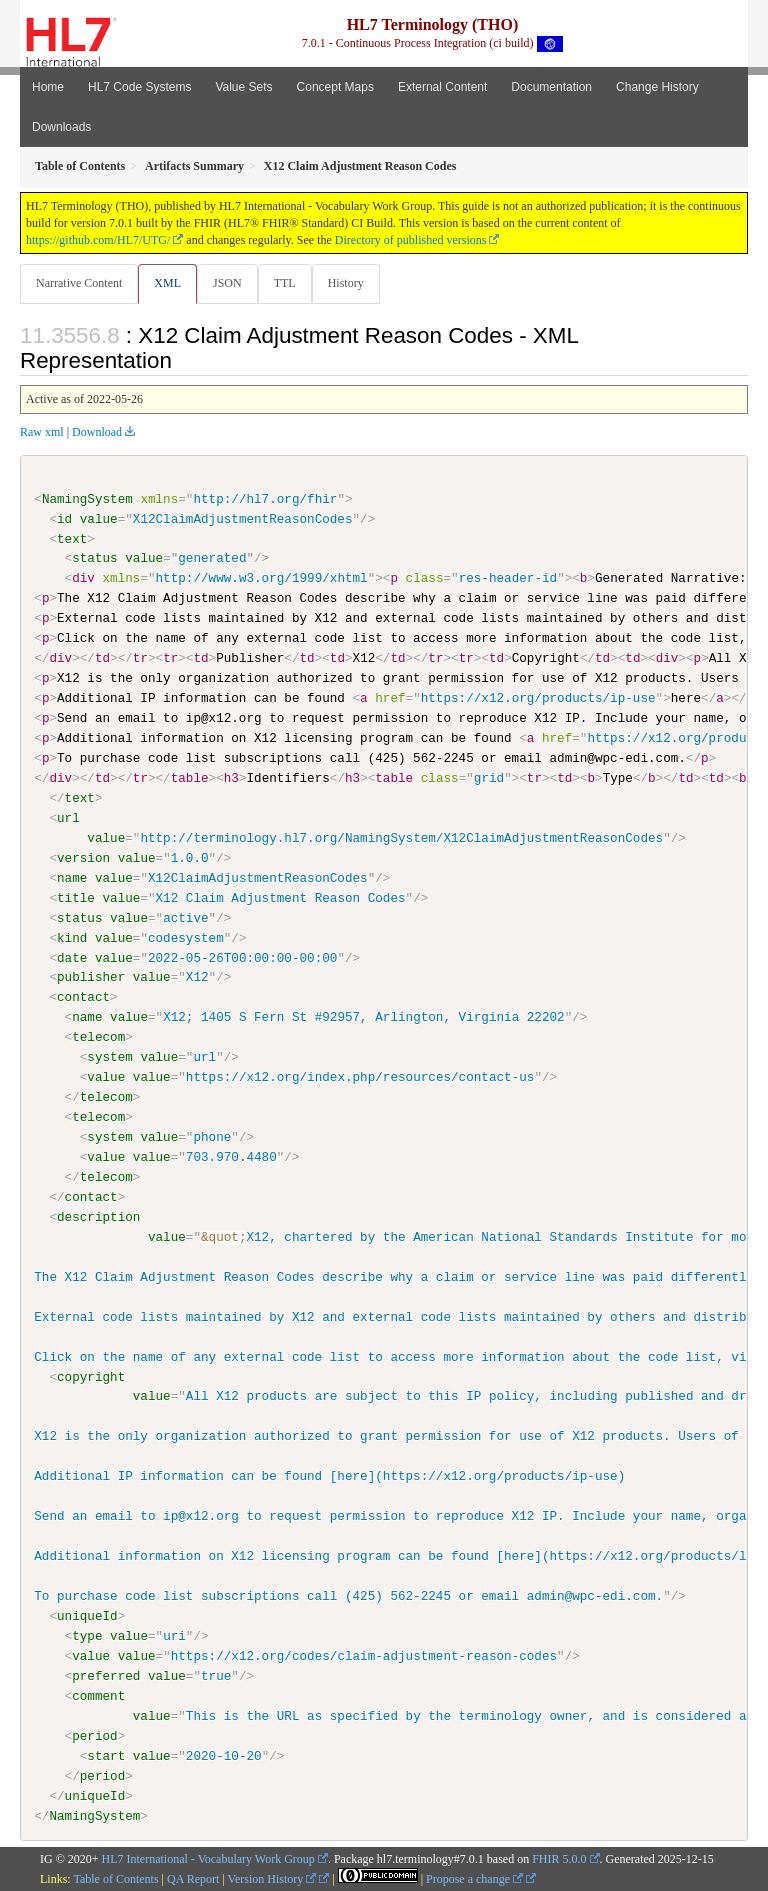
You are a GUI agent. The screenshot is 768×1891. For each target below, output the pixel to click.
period (94, 1735)
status (94, 558)
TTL (285, 283)
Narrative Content (79, 283)
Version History (272, 1878)
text (72, 538)
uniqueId (87, 1615)
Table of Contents (115, 1878)
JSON (227, 283)
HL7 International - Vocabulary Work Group (208, 1858)
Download (97, 432)
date (72, 957)
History (346, 283)
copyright (91, 1376)
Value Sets (243, 87)
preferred (106, 1675)
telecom (98, 1037)
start (106, 1755)
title (76, 897)
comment (98, 1695)
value (99, 519)
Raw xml (42, 432)
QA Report (193, 1878)
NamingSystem (87, 499)
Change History (657, 87)
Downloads (61, 127)
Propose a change (474, 1878)
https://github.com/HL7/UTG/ (98, 240)
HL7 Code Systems (139, 87)
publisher (91, 977)
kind (72, 937)
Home (48, 87)
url (68, 818)
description (98, 1216)
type (87, 1635)
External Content (442, 87)
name (72, 877)
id (64, 519)
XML (167, 283)
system (109, 1057)
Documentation (551, 87)
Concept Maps (335, 87)
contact (83, 997)
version (83, 857)
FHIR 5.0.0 (559, 1858)
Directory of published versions (411, 240)
